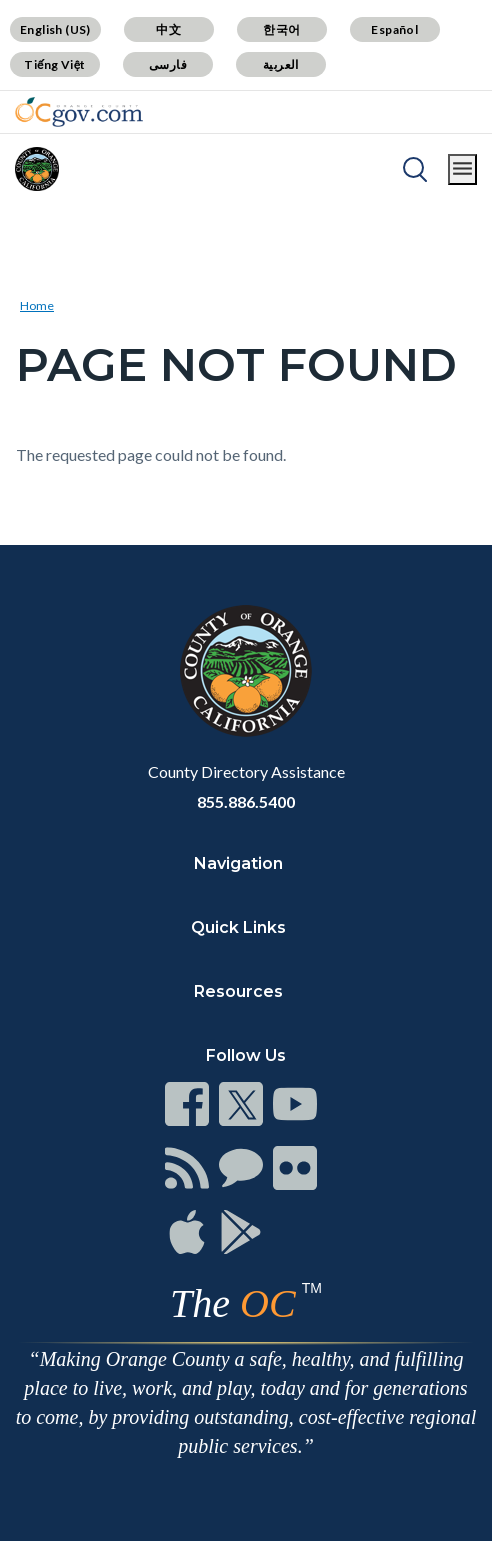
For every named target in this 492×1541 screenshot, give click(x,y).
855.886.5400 (246, 801)
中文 (168, 29)
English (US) (55, 29)
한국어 (281, 29)
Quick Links (238, 927)
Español (394, 29)
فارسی (168, 64)
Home (37, 305)
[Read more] (79, 112)
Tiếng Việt (55, 64)
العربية (281, 64)
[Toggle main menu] (462, 169)
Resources (238, 991)
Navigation (238, 863)
